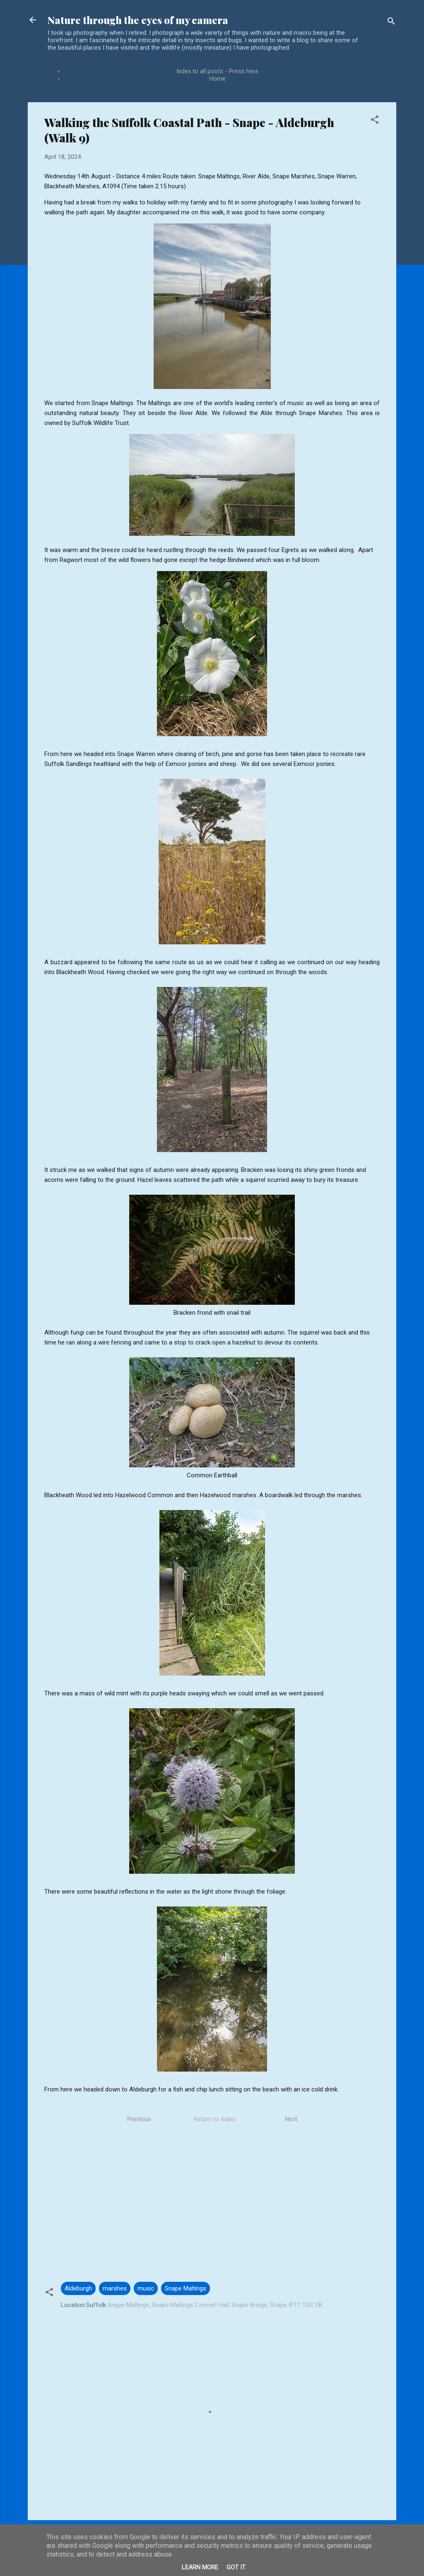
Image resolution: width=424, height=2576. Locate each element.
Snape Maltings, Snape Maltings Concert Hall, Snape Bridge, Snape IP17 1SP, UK (215, 2305)
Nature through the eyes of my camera (138, 19)
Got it (236, 2567)
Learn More (200, 2567)
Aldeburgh (78, 2288)
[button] (375, 121)
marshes (115, 2288)
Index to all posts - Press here (217, 71)
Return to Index (214, 2119)
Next (291, 2119)
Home (217, 78)
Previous (139, 2119)
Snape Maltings (185, 2288)
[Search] (391, 22)
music (145, 2288)
